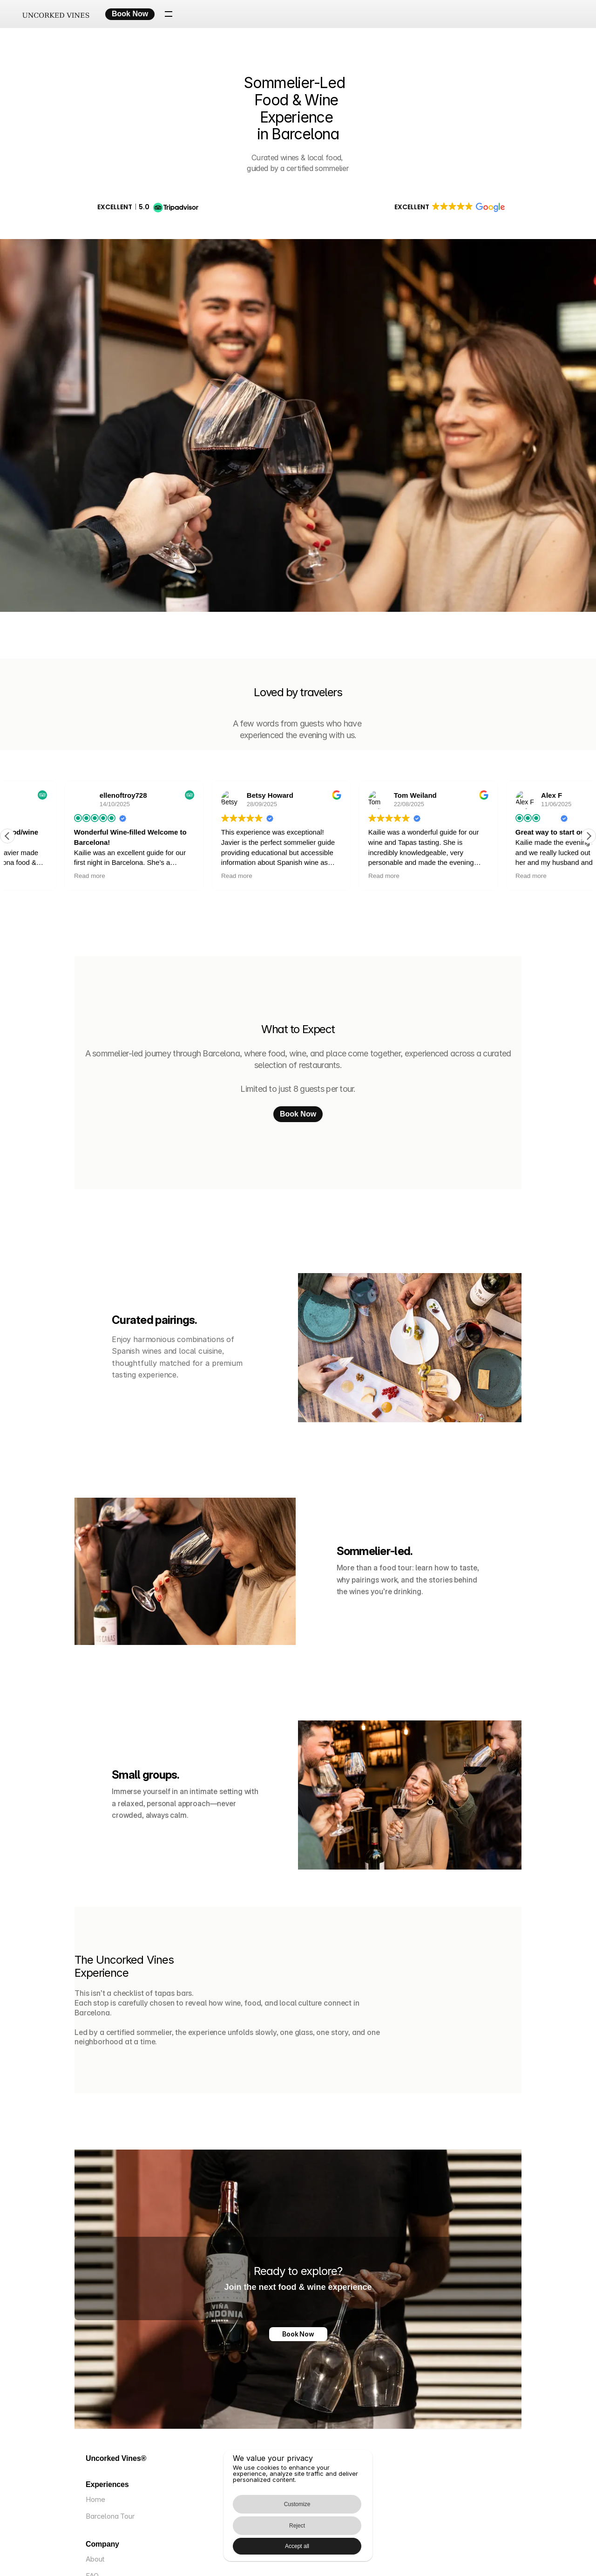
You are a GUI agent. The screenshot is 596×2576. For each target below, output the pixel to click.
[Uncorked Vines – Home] (65, 14)
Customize (231, 2540)
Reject (283, 2540)
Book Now (298, 2335)
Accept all (350, 2540)
